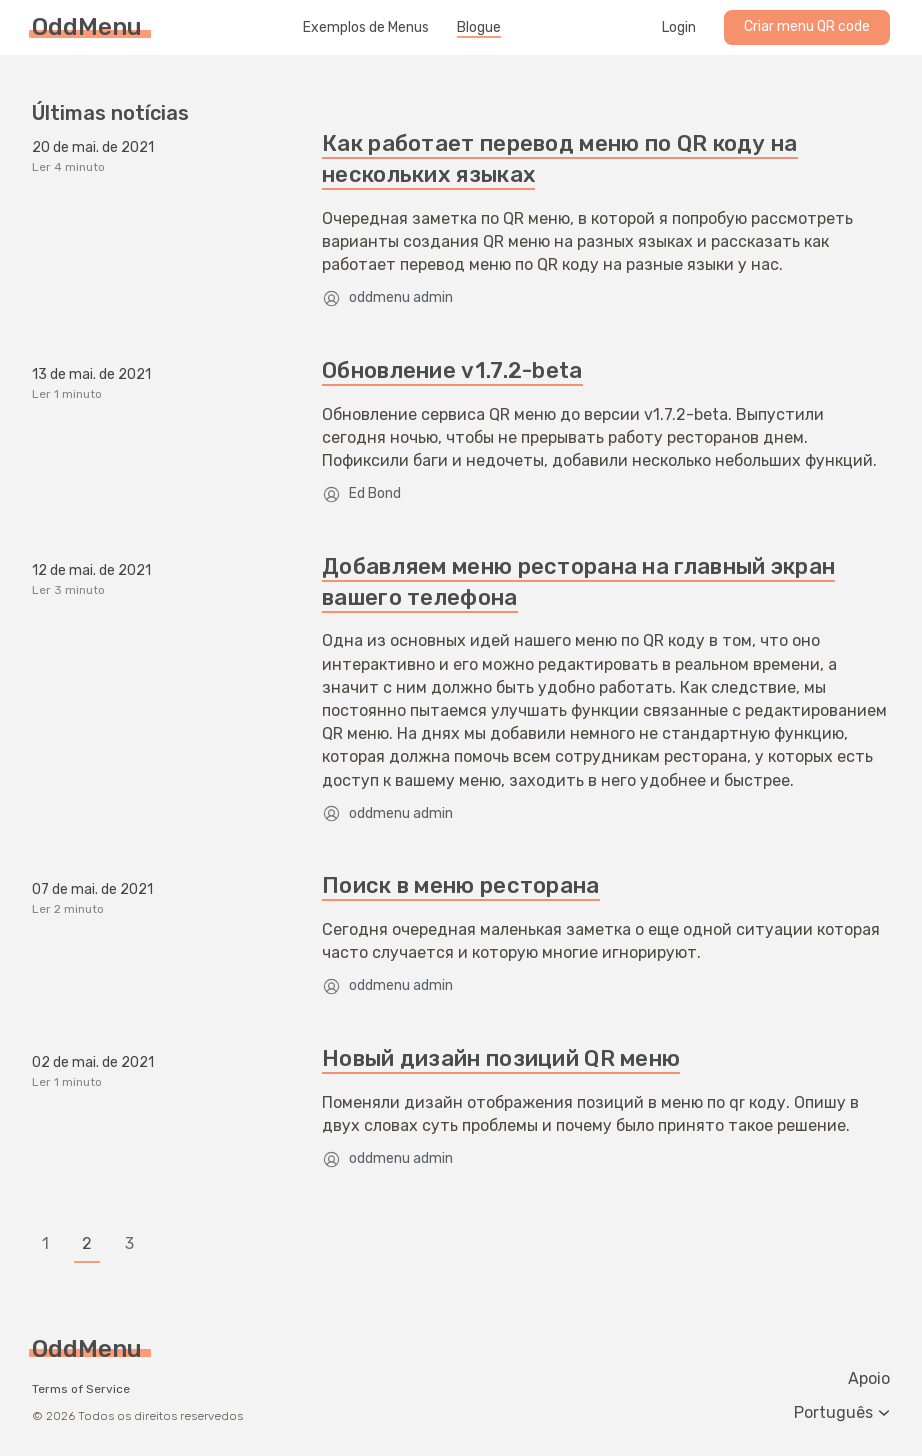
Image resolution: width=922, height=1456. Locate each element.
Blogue (479, 28)
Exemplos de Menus (366, 28)
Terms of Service (81, 1389)
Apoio (869, 1379)
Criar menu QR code (807, 26)
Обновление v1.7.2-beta (452, 370)
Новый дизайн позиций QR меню (501, 1058)
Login (679, 28)
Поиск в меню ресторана (461, 885)
